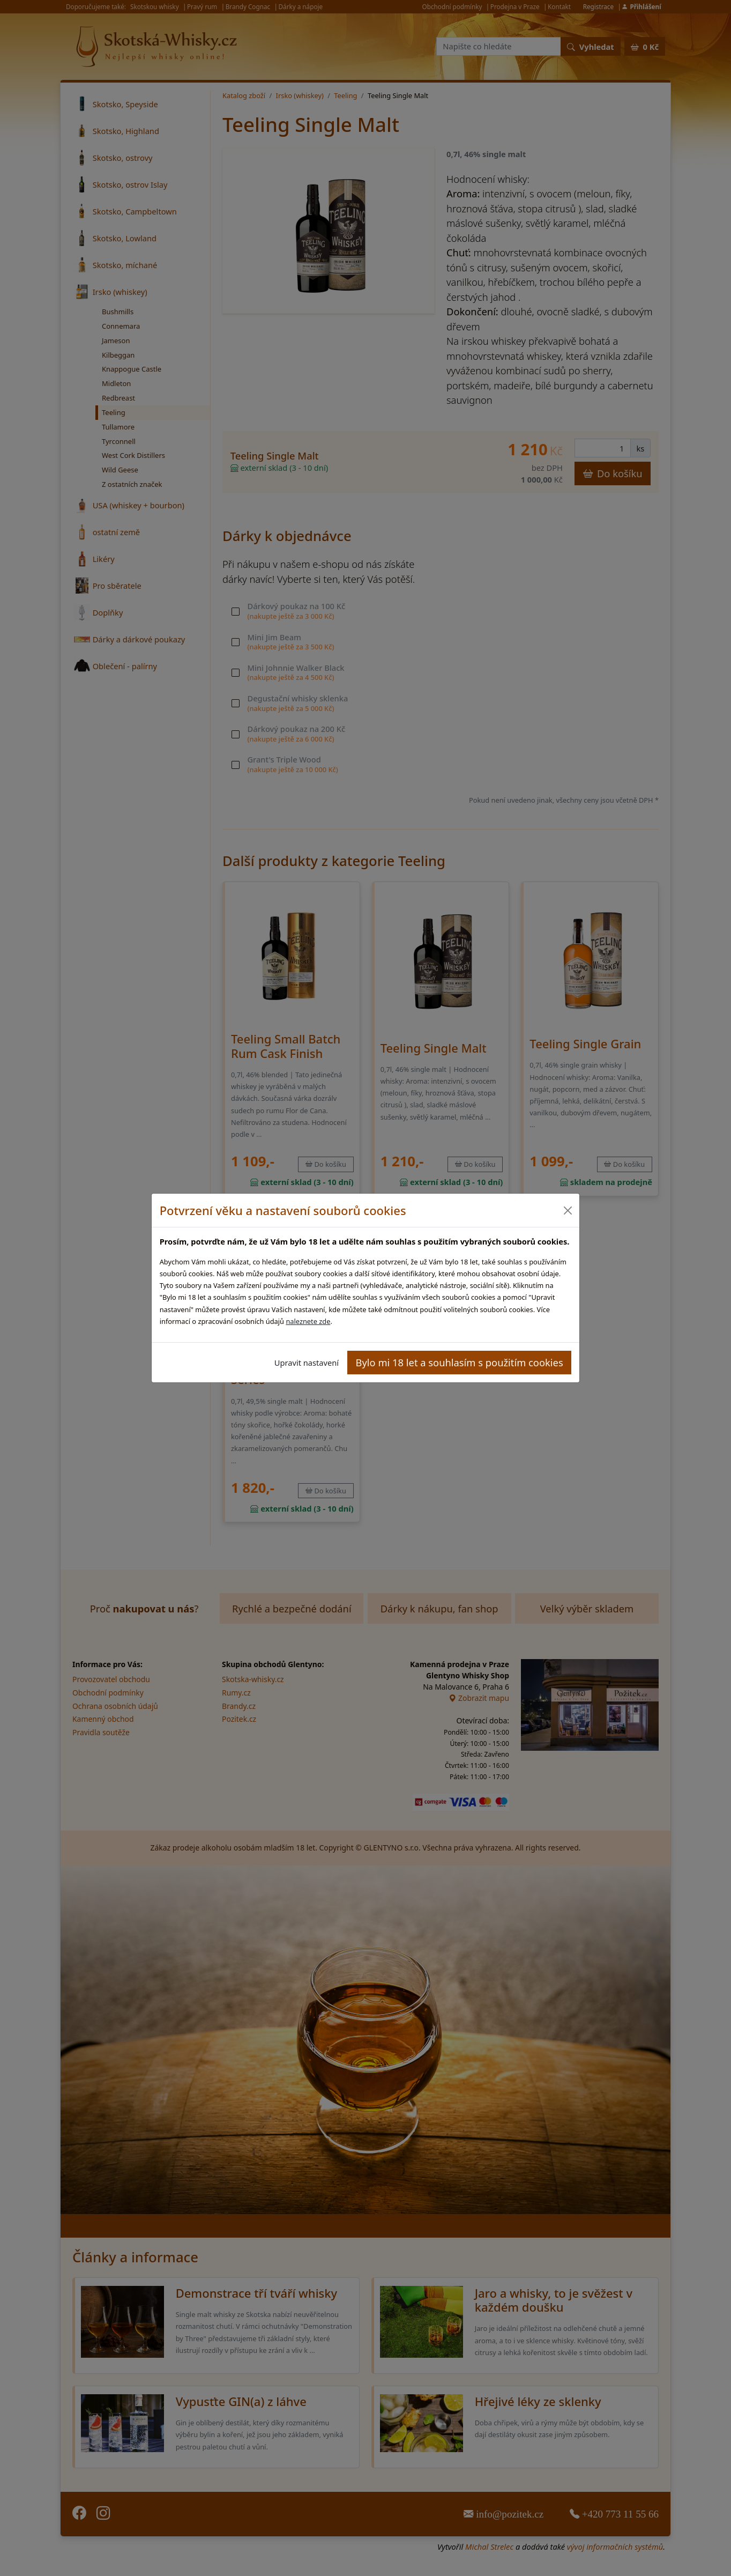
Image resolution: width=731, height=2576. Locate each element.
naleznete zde (308, 1321)
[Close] (567, 1210)
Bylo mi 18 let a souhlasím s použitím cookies (459, 1362)
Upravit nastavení (306, 1362)
